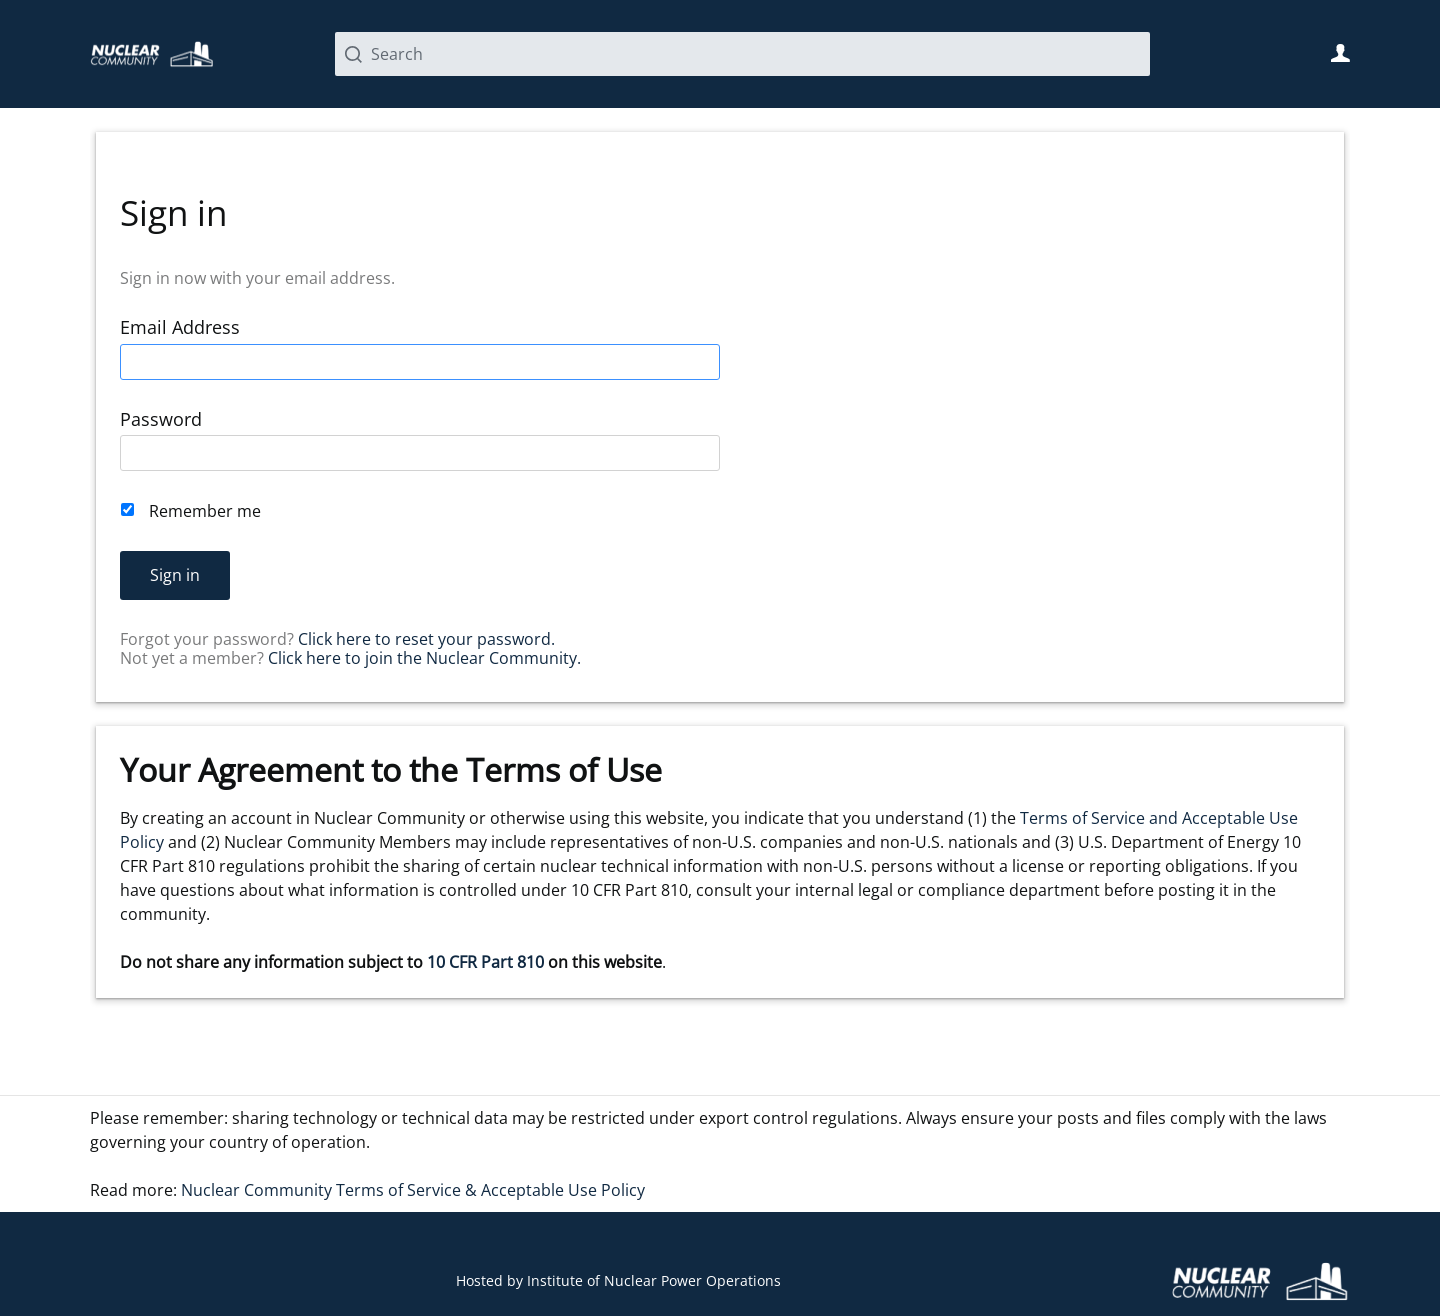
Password (161, 419)
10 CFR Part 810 (485, 962)
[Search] (742, 54)
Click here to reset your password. (426, 639)
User (1340, 53)
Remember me (205, 511)
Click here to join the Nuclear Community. (424, 658)
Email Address (180, 327)
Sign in (175, 575)
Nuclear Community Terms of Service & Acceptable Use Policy (413, 1190)
